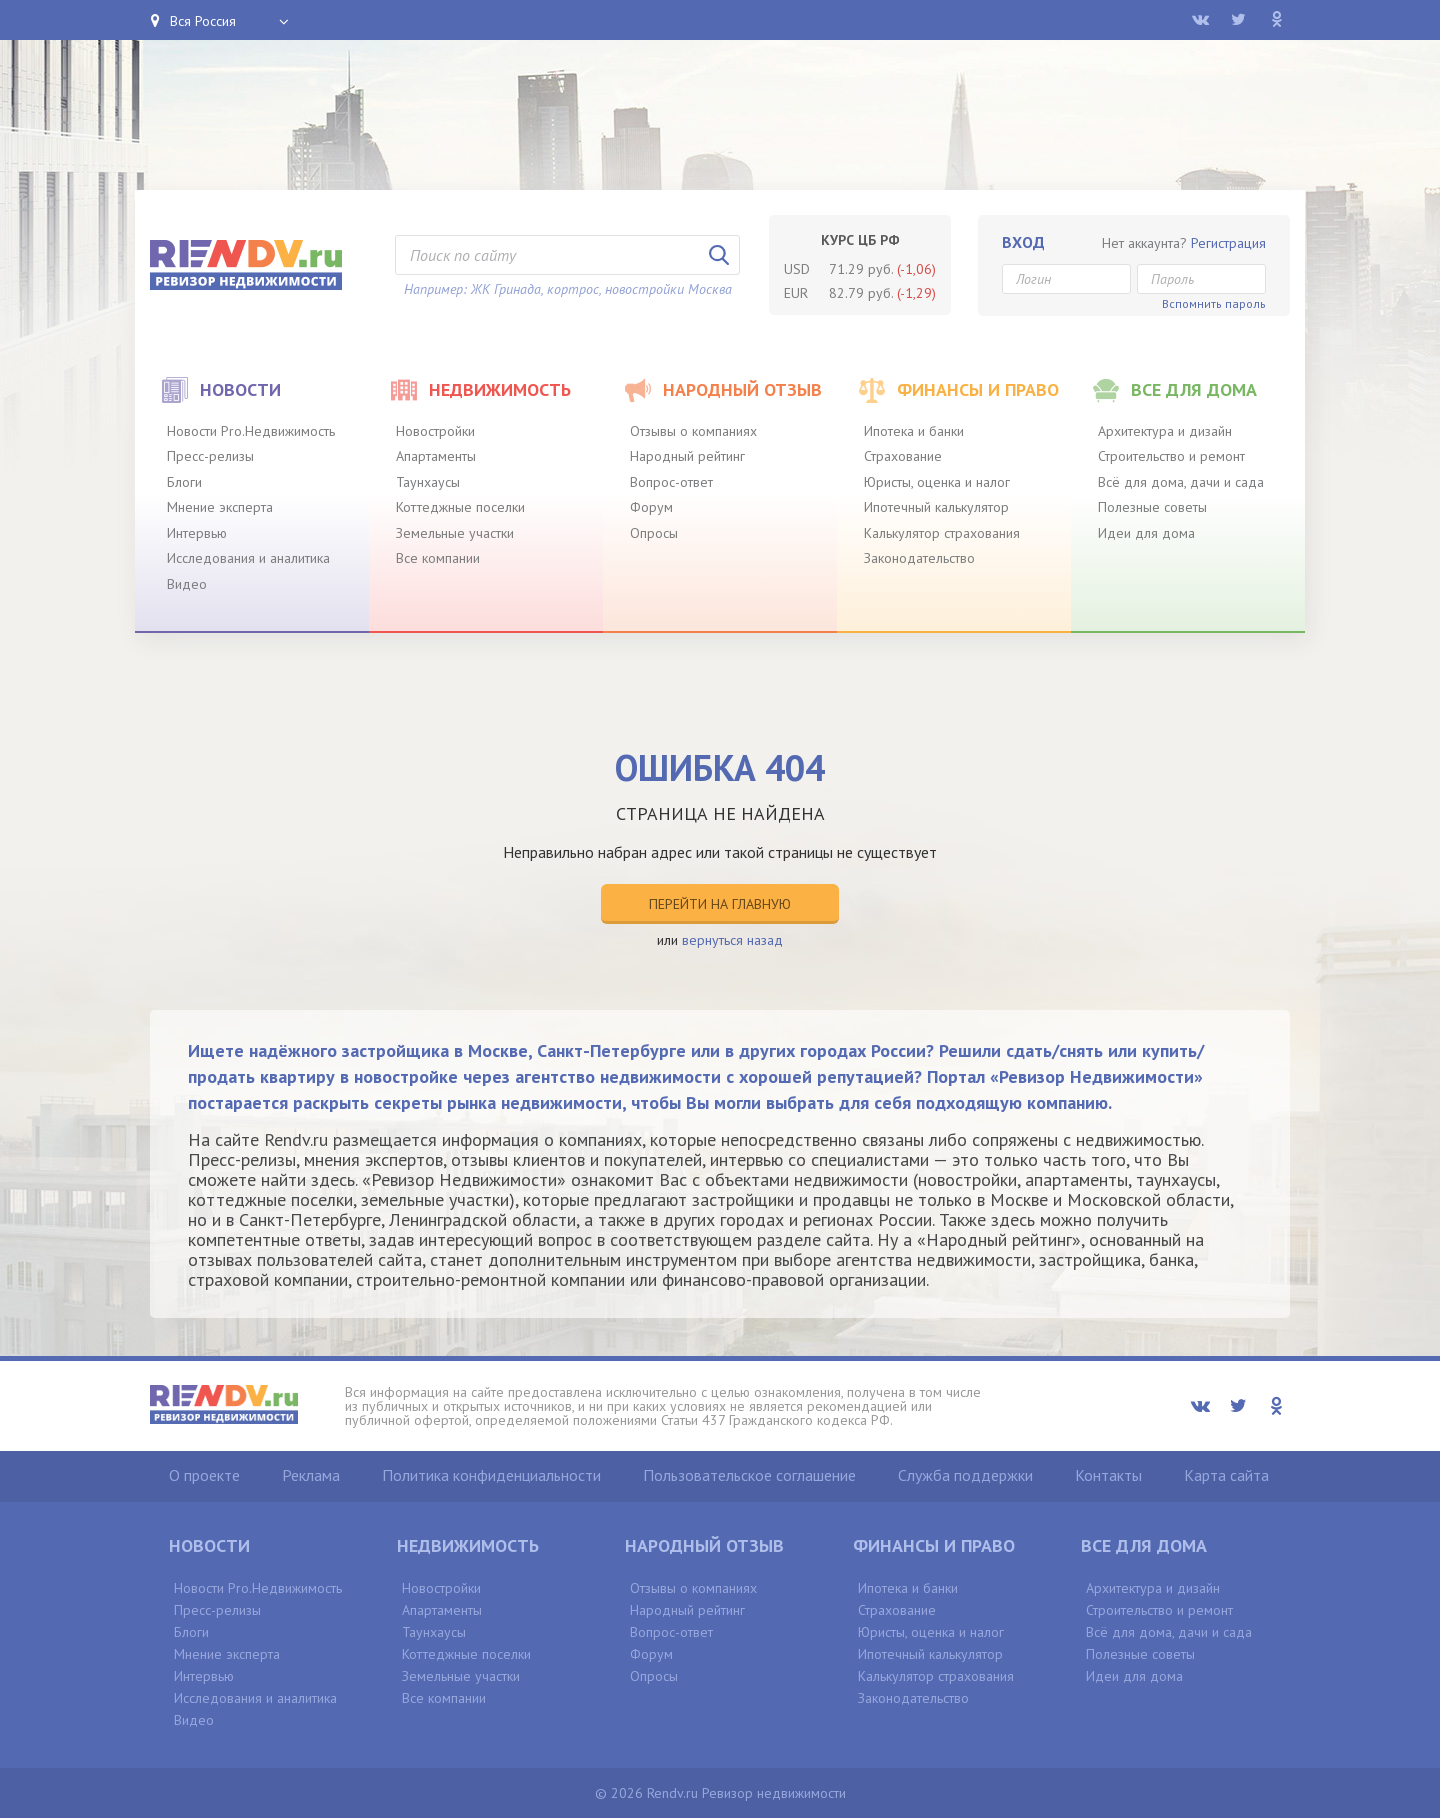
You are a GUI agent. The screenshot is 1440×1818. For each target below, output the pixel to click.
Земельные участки (455, 533)
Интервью (197, 533)
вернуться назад (732, 940)
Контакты (1108, 1475)
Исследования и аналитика (248, 558)
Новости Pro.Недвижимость (251, 431)
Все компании (438, 558)
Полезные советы (1152, 507)
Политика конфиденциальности (491, 1475)
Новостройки (435, 431)
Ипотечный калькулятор (936, 507)
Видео (187, 584)
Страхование (903, 456)
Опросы (654, 533)
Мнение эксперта (220, 507)
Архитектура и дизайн (1165, 431)
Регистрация (1228, 243)
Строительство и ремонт (1171, 456)
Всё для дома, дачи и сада (1181, 482)
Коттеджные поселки (460, 507)
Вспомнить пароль (1214, 303)
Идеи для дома (1146, 533)
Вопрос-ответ (671, 482)
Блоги (184, 482)
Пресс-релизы (210, 456)
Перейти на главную (720, 904)
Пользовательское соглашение (749, 1475)
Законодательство (919, 558)
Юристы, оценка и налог (937, 482)
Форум (651, 507)
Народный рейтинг (687, 456)
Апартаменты (436, 456)
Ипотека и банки (914, 431)
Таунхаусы (428, 482)
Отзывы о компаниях (693, 431)
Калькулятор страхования (942, 533)
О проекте (204, 1475)
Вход (1023, 242)
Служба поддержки (965, 1475)
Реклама (311, 1475)
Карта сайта (1226, 1475)
